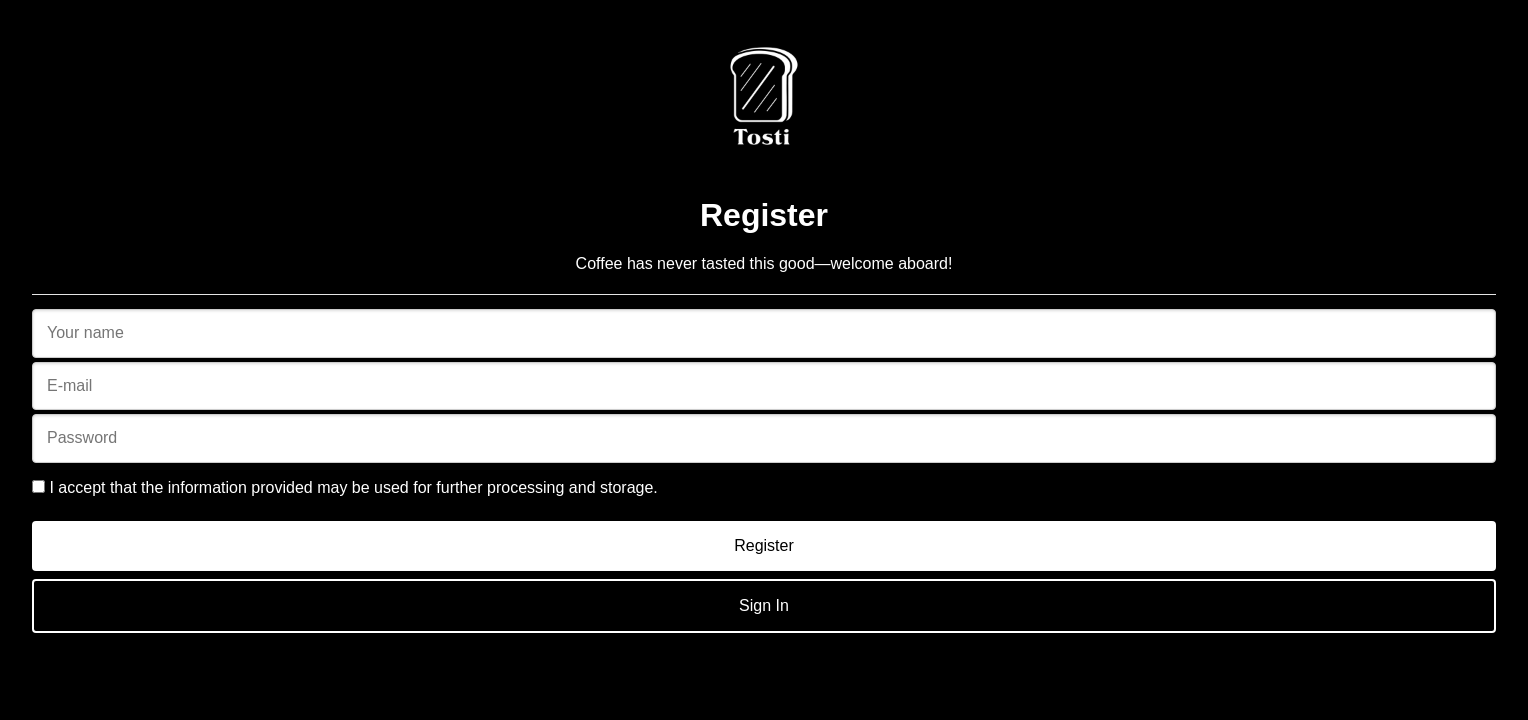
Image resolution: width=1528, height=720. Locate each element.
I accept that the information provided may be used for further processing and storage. (345, 487)
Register (764, 545)
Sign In (764, 605)
